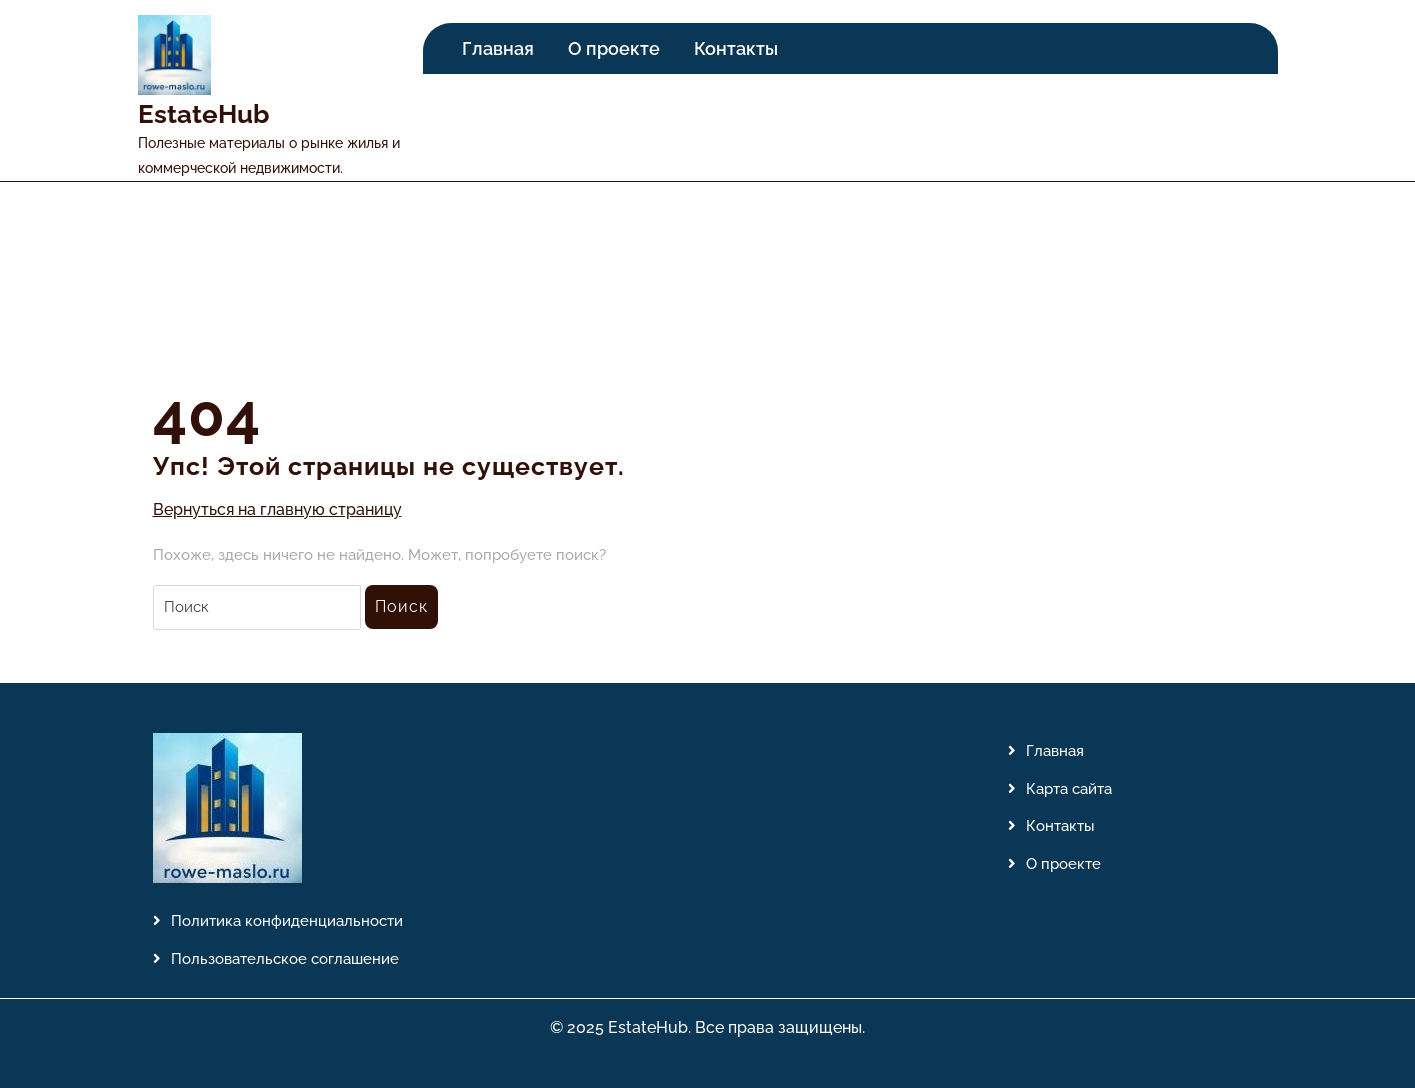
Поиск (401, 606)
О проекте (614, 48)
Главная (498, 48)
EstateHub (203, 114)
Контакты (736, 48)
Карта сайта (1069, 789)
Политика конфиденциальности (287, 921)
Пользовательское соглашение (285, 959)
